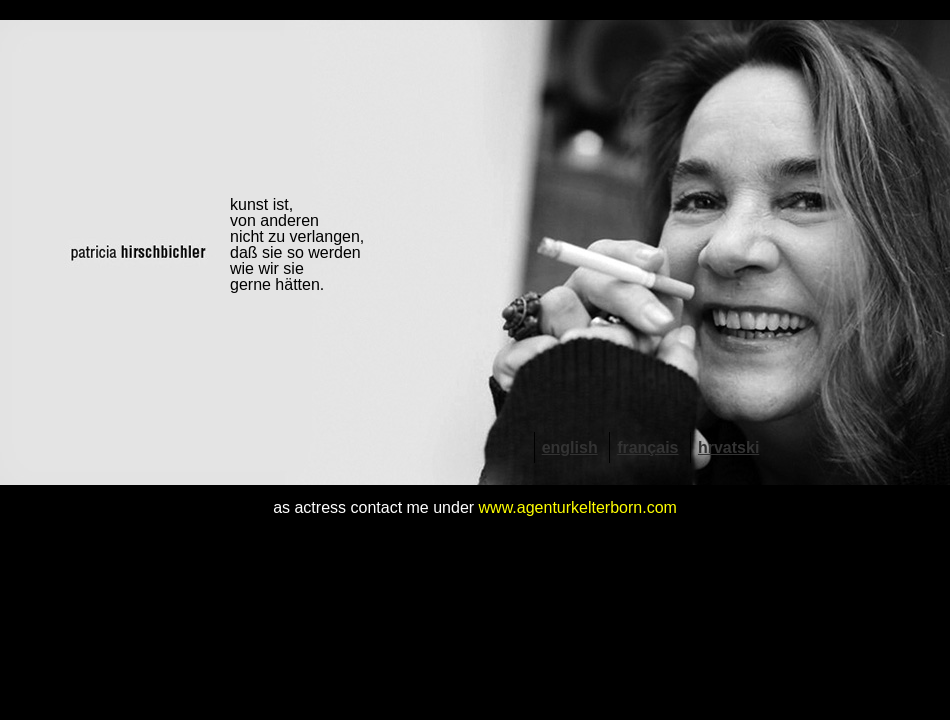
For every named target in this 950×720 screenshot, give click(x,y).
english (570, 447)
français (647, 447)
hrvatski (728, 447)
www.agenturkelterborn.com (578, 507)
